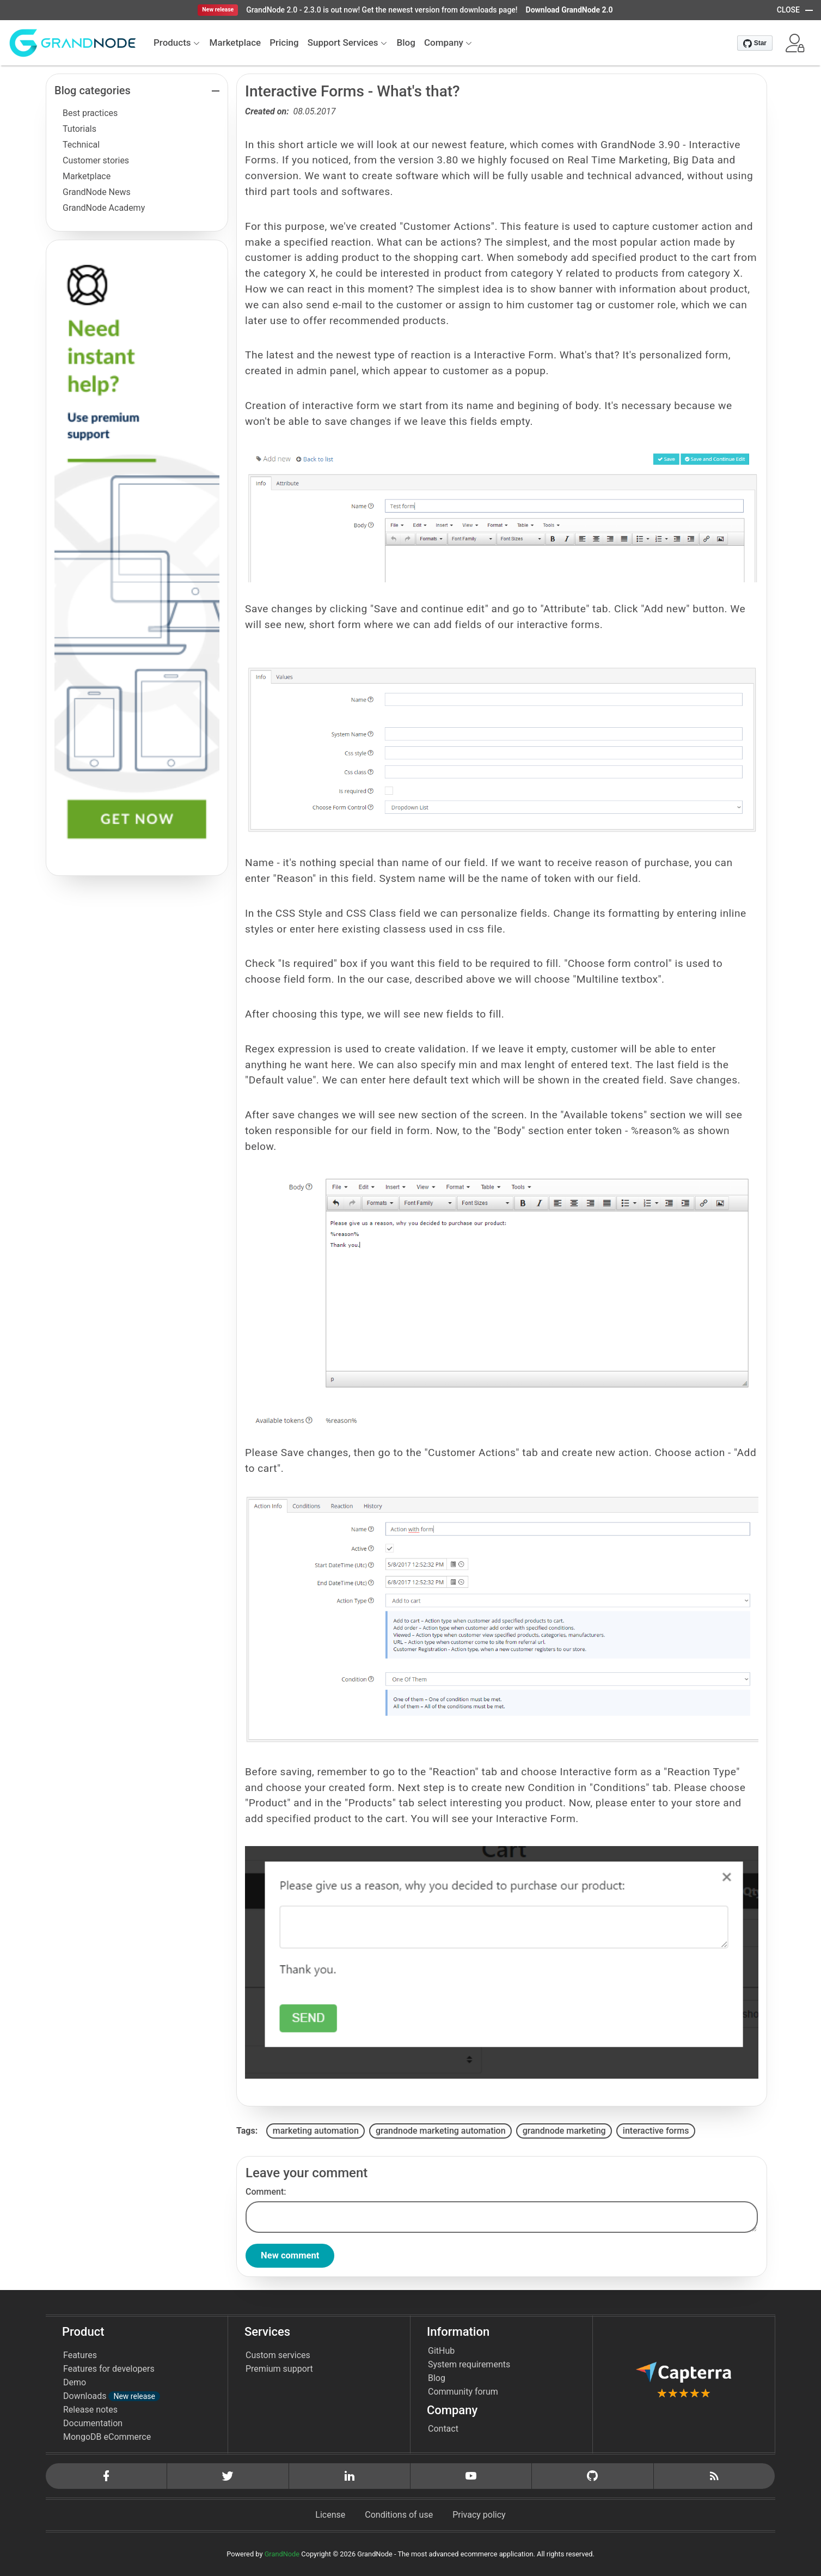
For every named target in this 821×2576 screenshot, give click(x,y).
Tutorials (79, 129)
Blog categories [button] (92, 90)
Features (80, 2355)
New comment (293, 2255)
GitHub (441, 2351)
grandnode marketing (564, 2131)
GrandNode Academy (104, 208)
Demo (74, 2383)
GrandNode (282, 2554)
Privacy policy (479, 2515)
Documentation (92, 2424)
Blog (436, 2378)
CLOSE (788, 9)
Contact (443, 2429)
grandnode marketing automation (441, 2131)
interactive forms (656, 2131)
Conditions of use (399, 2515)
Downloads (111, 2396)
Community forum (463, 2392)
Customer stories (96, 160)
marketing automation (316, 2131)
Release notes (90, 2410)
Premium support (279, 2369)
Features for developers (109, 2369)
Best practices (90, 113)
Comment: (266, 2192)
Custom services (278, 2355)
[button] (795, 43)
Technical (81, 144)
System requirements (469, 2365)
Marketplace (87, 176)
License (330, 2515)
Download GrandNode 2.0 (569, 9)
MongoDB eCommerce (107, 2437)
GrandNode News (97, 192)
